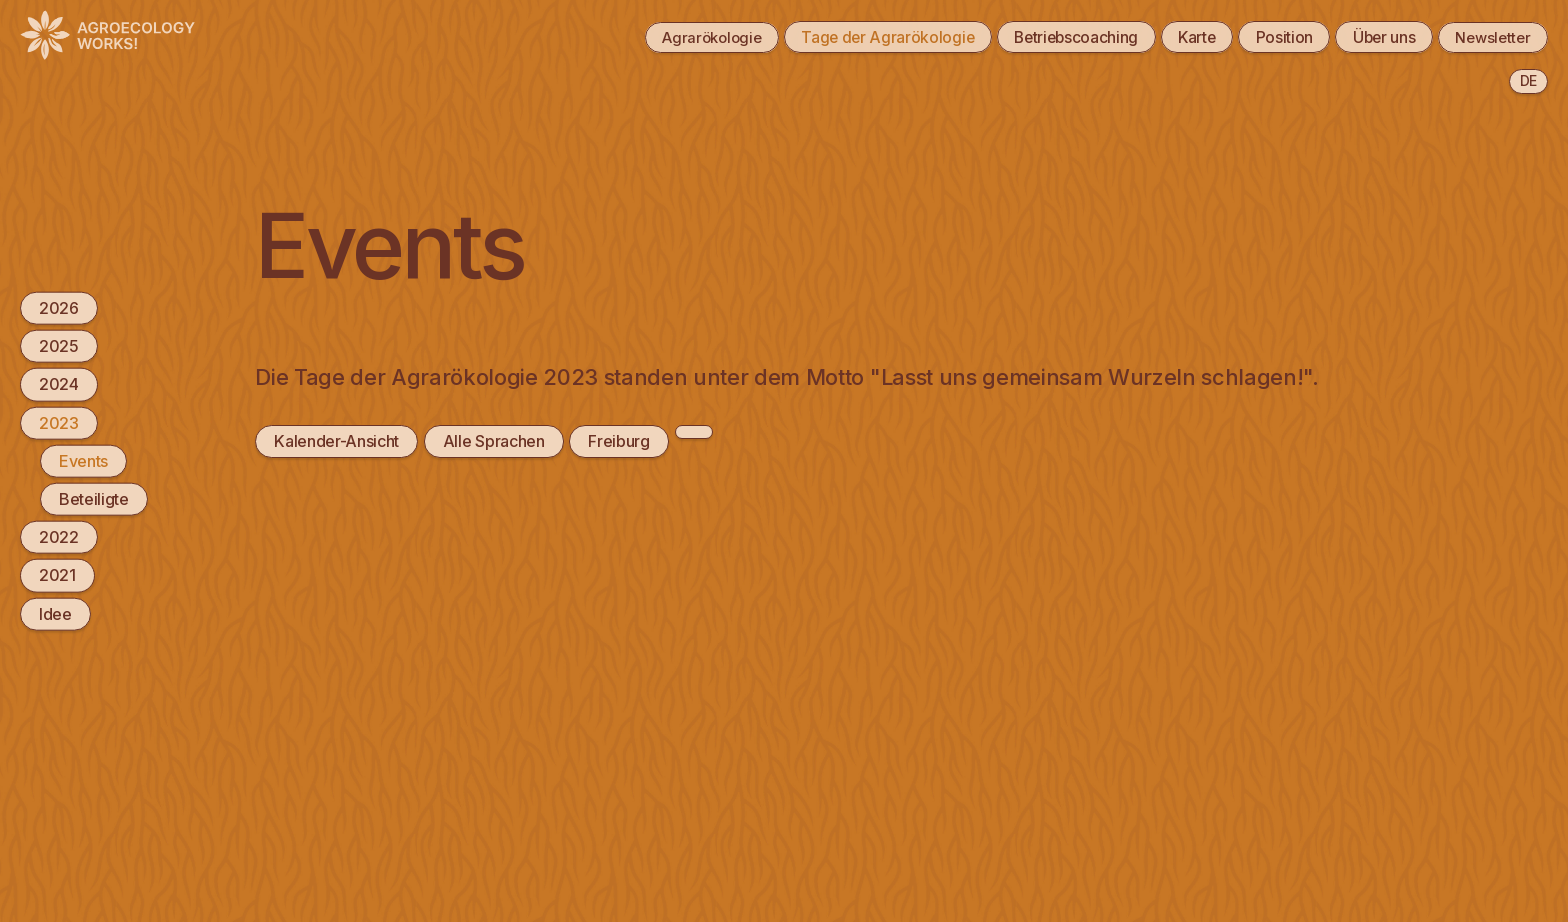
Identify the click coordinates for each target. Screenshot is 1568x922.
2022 (59, 537)
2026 (59, 308)
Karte (1178, 37)
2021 (57, 575)
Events (83, 460)
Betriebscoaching (1052, 37)
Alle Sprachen (494, 441)
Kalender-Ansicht (336, 441)
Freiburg (618, 441)
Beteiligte (94, 499)
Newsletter (1489, 37)
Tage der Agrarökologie (858, 37)
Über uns (1374, 37)
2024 (59, 384)
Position (1269, 37)
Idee (55, 613)
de (1528, 80)
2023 (59, 422)
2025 (59, 346)
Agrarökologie (674, 37)
